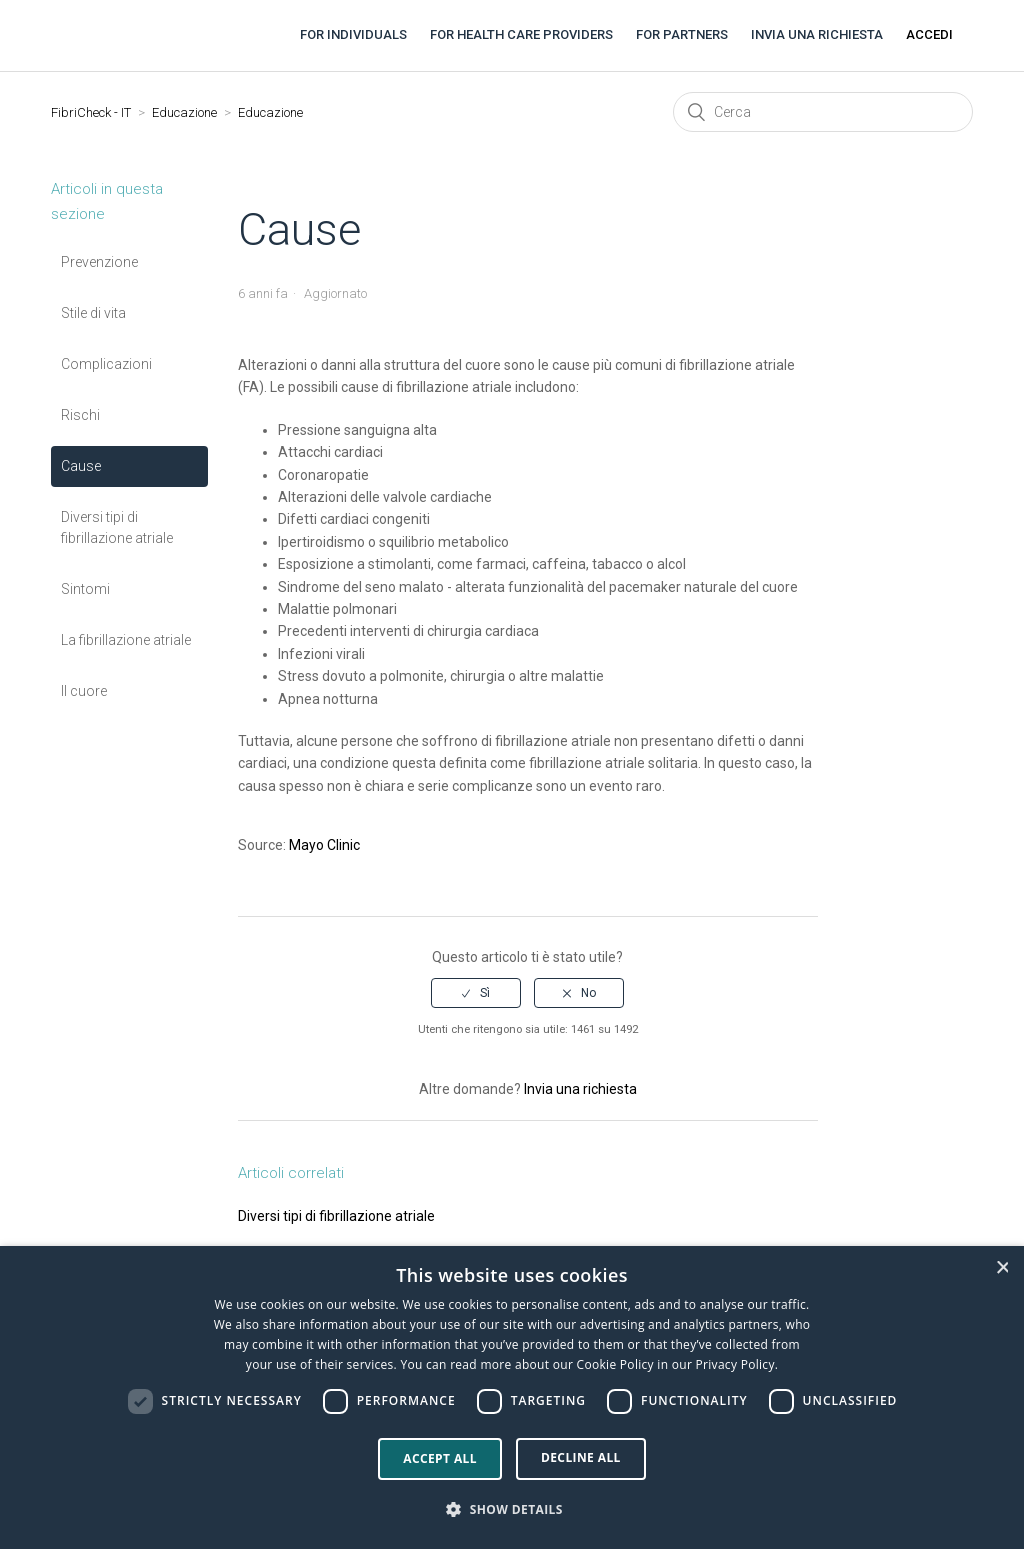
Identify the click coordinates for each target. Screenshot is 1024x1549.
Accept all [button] (440, 1458)
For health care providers (521, 34)
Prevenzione (99, 262)
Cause (81, 466)
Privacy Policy (735, 1364)
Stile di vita (93, 313)
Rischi (80, 415)
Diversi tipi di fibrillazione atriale (117, 527)
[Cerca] (823, 112)
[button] (512, 1510)
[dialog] (512, 1397)
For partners (682, 34)
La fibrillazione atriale (126, 640)
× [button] (1002, 1267)
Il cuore (84, 691)
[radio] (476, 993)
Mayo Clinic (324, 845)
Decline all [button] (581, 1457)
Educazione (184, 112)
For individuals (353, 34)
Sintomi (85, 589)
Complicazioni (106, 364)
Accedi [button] (929, 34)
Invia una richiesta (817, 34)
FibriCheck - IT (91, 112)
